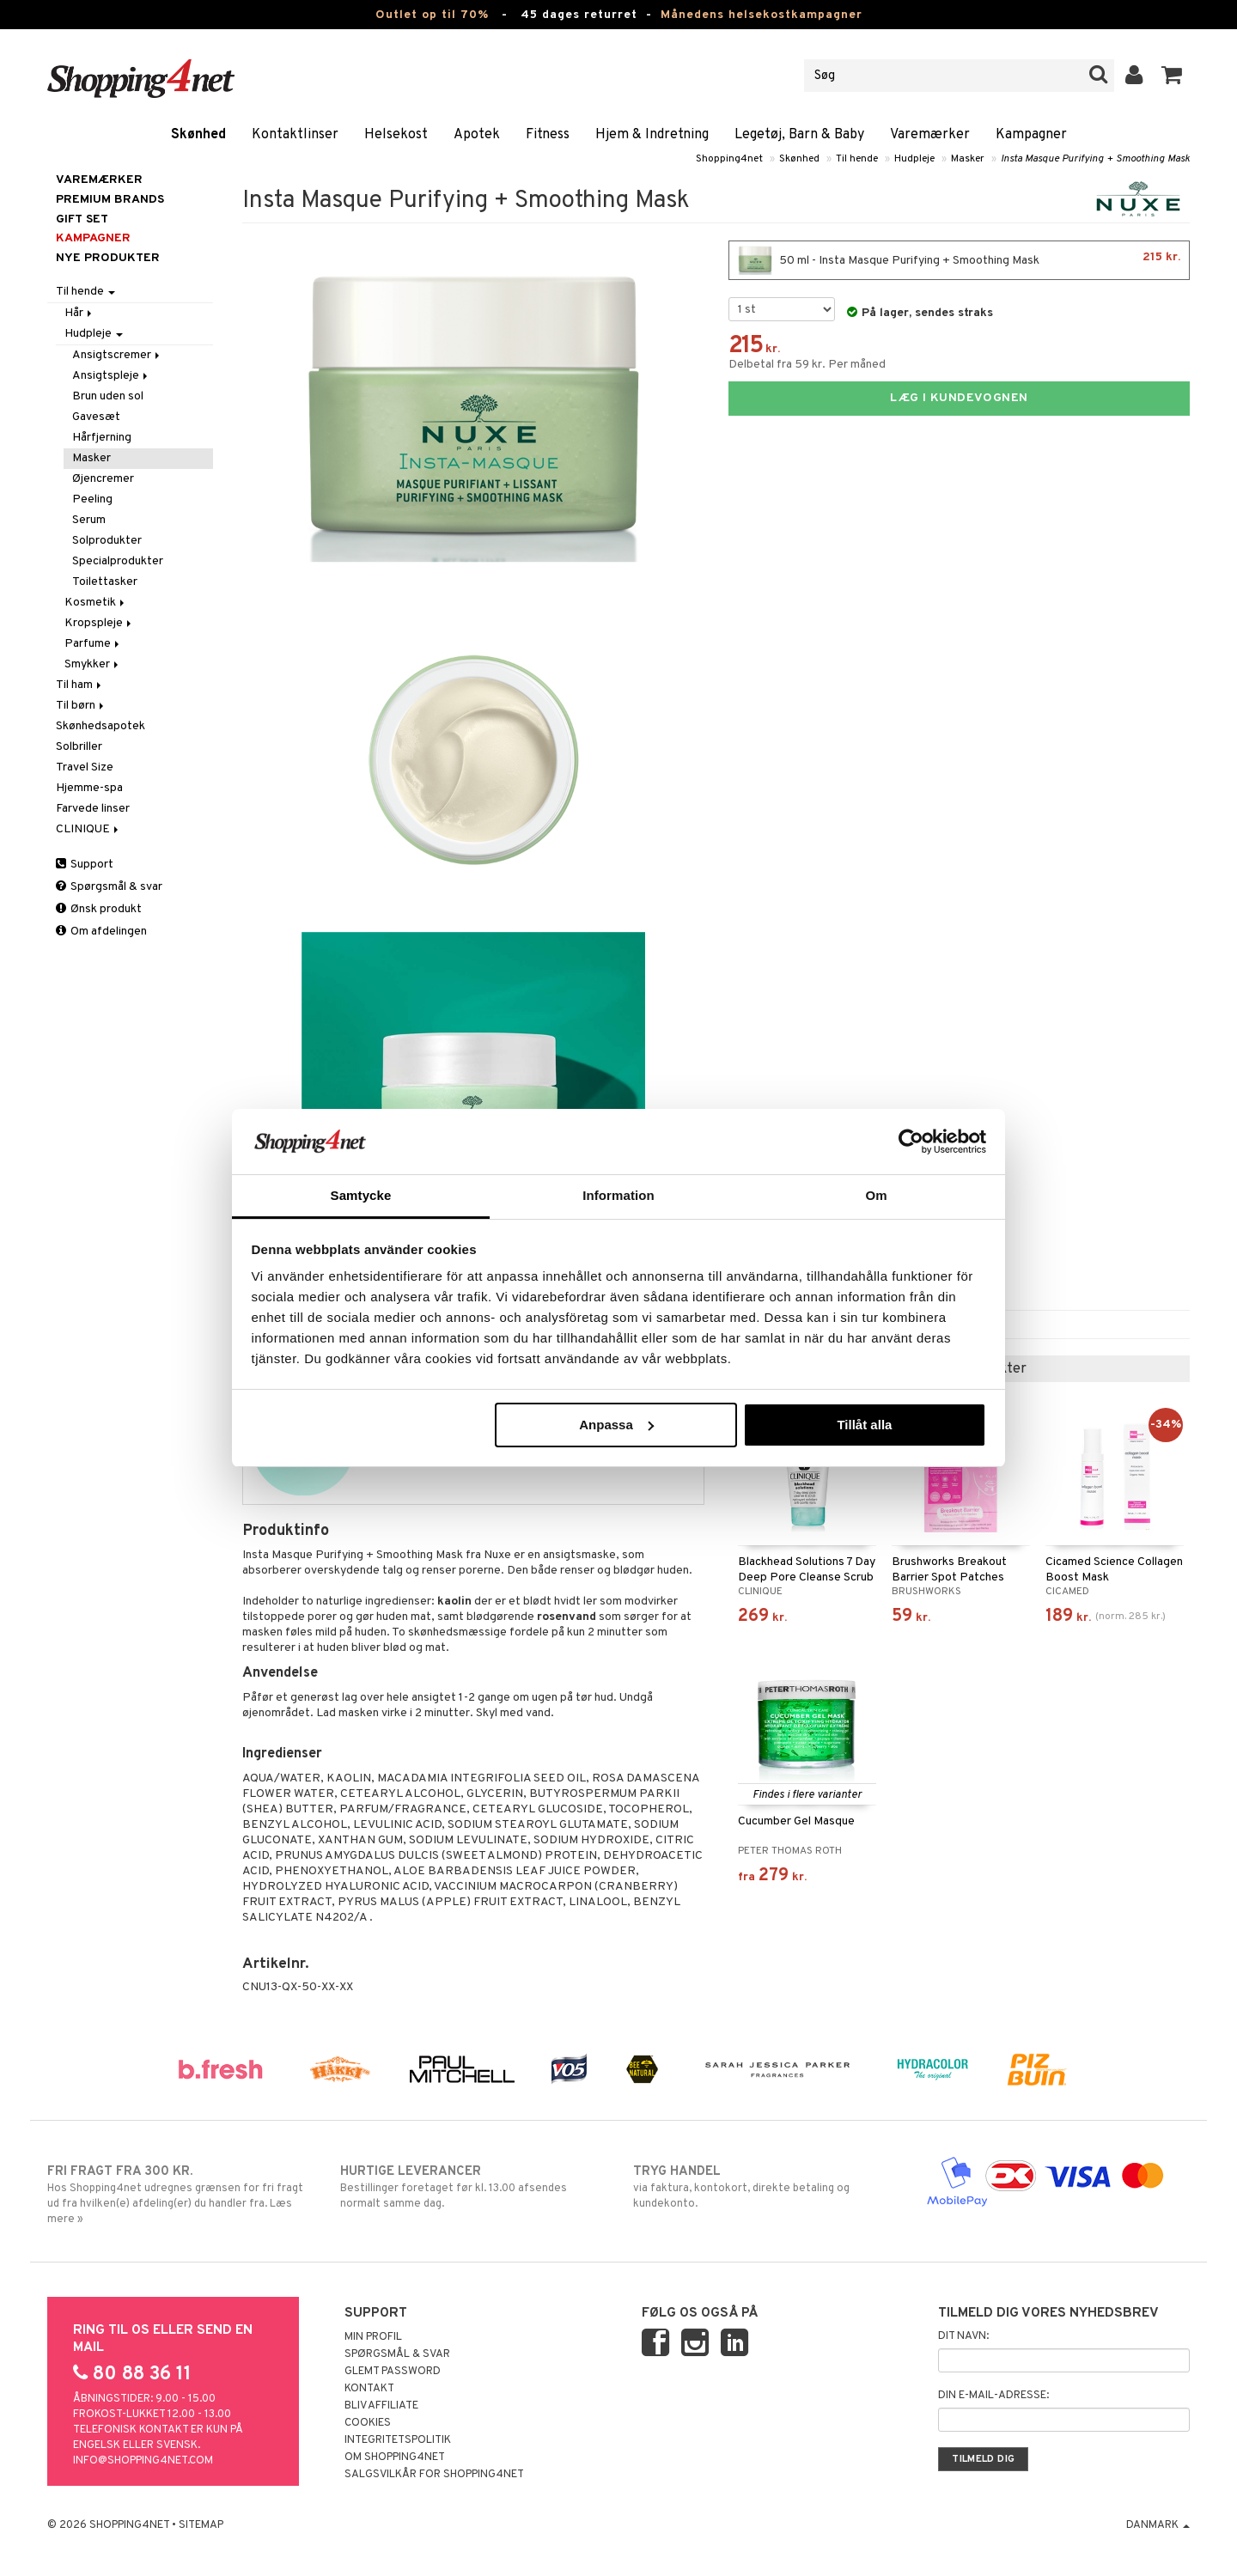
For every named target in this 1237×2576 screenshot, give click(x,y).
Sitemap (201, 2525)
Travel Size (84, 767)
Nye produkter (108, 258)
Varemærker (930, 134)
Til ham (80, 685)
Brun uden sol (107, 396)
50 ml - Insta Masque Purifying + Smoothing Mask (959, 260)
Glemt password (392, 2371)
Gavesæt (96, 417)
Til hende (857, 159)
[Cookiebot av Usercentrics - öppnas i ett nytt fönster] (911, 1141)
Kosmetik (95, 602)
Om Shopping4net (394, 2457)
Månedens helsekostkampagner (761, 15)
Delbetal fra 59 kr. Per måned (807, 364)
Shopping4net (729, 159)
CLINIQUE (88, 829)
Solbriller (79, 747)
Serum (89, 520)
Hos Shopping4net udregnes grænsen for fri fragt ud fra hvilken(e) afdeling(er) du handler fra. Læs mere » (179, 2194)
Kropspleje (99, 623)
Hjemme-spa (89, 788)
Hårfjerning (101, 437)
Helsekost (396, 134)
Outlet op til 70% (432, 15)
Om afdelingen (101, 931)
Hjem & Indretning (652, 134)
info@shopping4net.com (143, 2461)
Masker (967, 159)
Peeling (92, 499)
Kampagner (1031, 134)
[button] (1172, 75)
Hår (79, 313)
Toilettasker (104, 582)
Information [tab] (618, 1195)
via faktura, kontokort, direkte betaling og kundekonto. (765, 2187)
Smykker (92, 664)
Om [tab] (876, 1195)
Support (84, 864)
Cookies (367, 2423)
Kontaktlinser (295, 134)
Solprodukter (107, 540)
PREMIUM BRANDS (110, 199)
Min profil (373, 2337)
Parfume (93, 643)
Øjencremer (103, 479)
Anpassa (616, 1424)
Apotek (477, 134)
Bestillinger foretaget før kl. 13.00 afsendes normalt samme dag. (472, 2187)
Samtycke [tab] (361, 1195)
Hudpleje (914, 159)
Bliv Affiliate (381, 2406)
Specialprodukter (117, 561)
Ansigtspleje (111, 375)
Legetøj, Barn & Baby (799, 134)
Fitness (548, 134)
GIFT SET (82, 219)
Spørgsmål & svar (109, 887)
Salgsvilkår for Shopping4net (434, 2475)
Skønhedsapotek (100, 726)
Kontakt (369, 2389)
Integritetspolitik (397, 2440)
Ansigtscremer (117, 355)
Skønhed (198, 134)
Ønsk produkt (99, 909)
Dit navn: (963, 2336)
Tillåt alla (864, 1424)
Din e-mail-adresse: (993, 2395)
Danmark (1158, 2525)
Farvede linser (93, 808)
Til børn (81, 705)
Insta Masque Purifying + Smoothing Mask (1095, 159)
